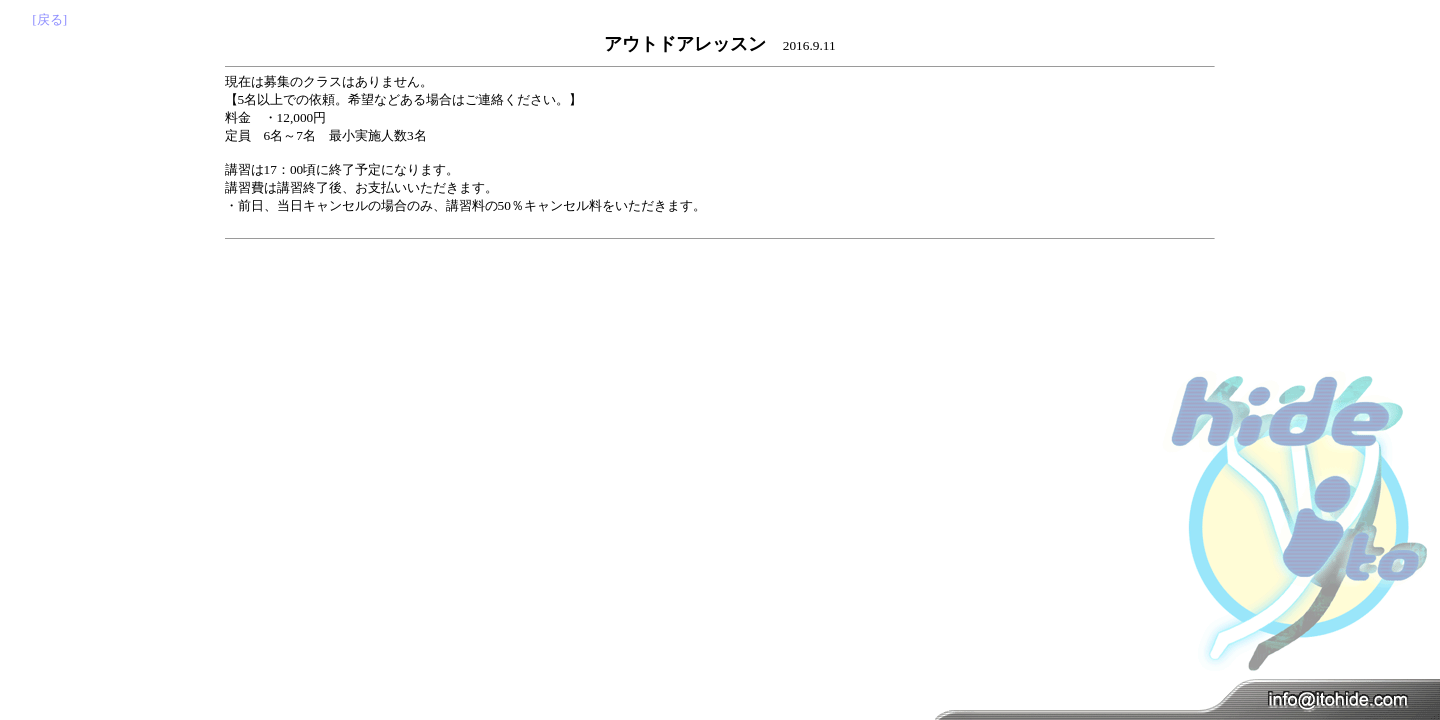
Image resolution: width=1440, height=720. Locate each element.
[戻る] (49, 19)
